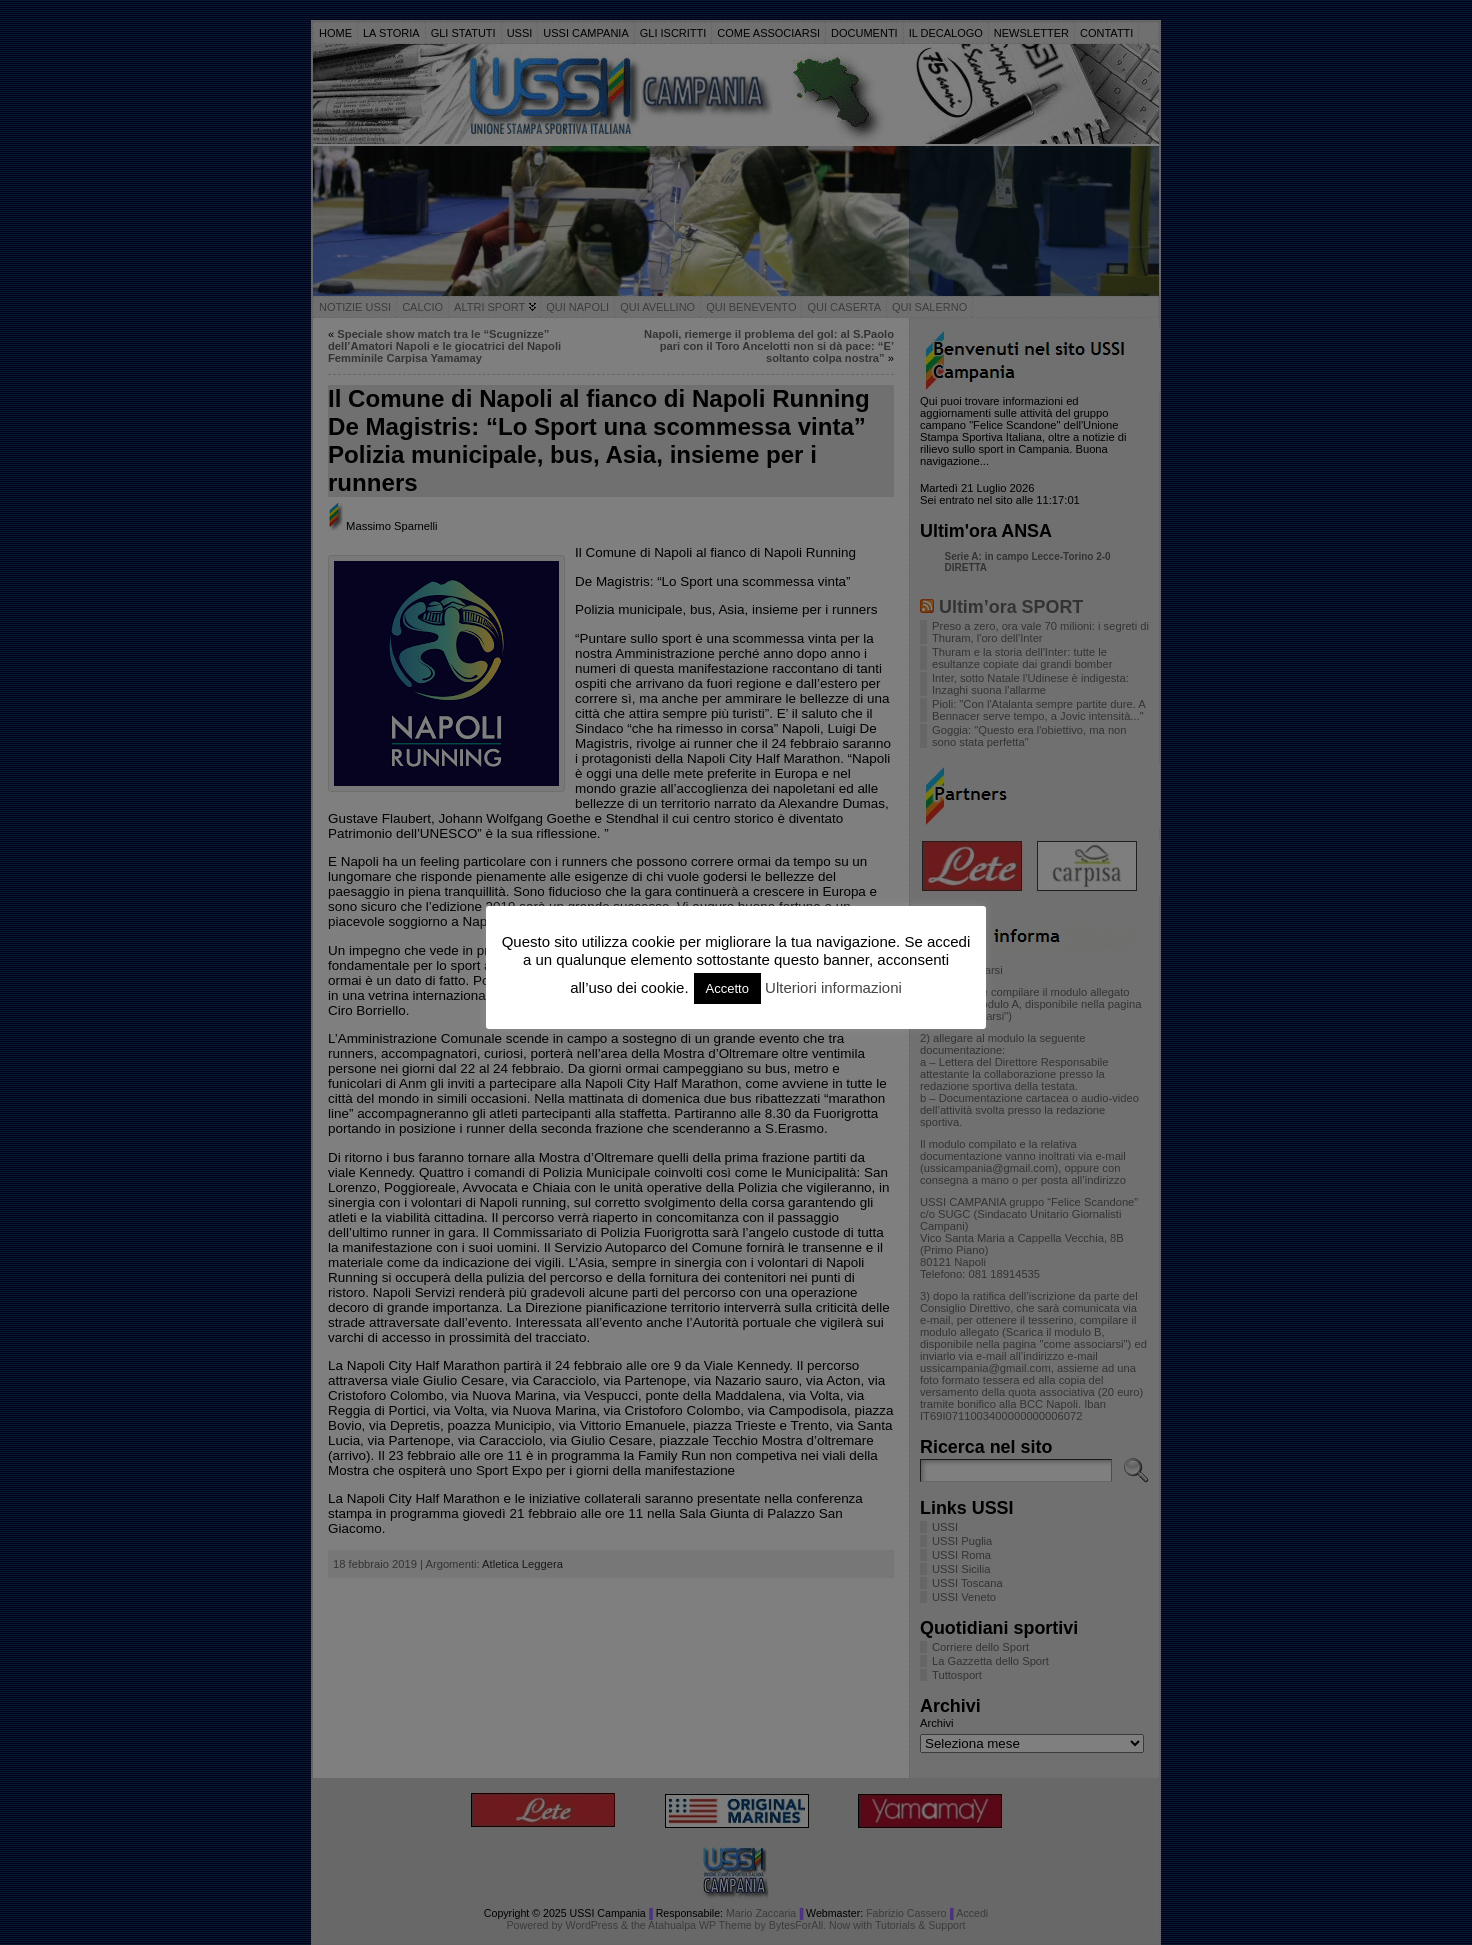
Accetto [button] (727, 988)
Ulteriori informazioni (833, 987)
